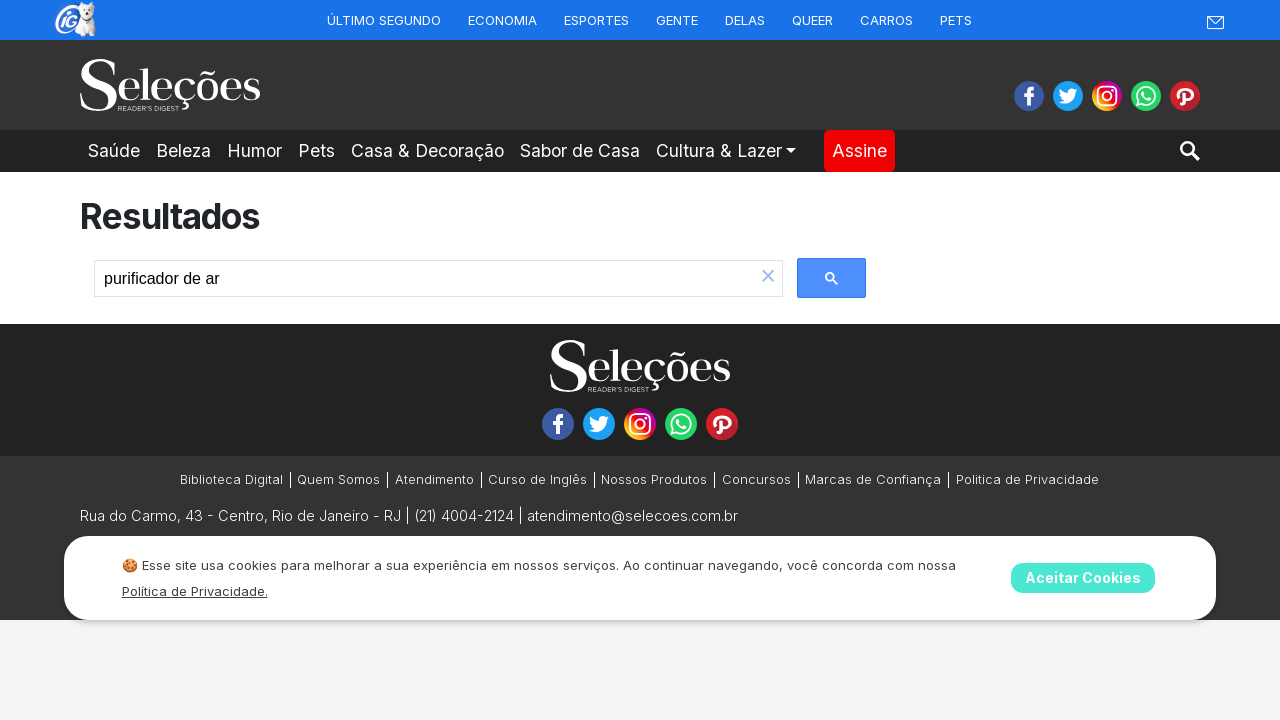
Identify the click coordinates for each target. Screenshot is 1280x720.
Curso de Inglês (537, 479)
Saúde (114, 150)
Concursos (756, 479)
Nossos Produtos (654, 479)
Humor (254, 150)
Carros (886, 20)
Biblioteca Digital (231, 479)
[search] (424, 279)
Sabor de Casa (580, 150)
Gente (677, 20)
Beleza (183, 150)
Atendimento (434, 479)
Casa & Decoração (427, 150)
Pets (956, 20)
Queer (812, 20)
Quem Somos (338, 479)
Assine (859, 150)
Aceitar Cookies (1083, 577)
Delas (745, 20)
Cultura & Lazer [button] (719, 150)
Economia (502, 20)
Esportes (596, 20)
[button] (768, 278)
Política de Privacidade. (195, 591)
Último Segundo (384, 20)
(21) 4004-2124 (464, 515)
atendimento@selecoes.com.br (632, 515)
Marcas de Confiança (873, 479)
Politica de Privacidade (1027, 479)
